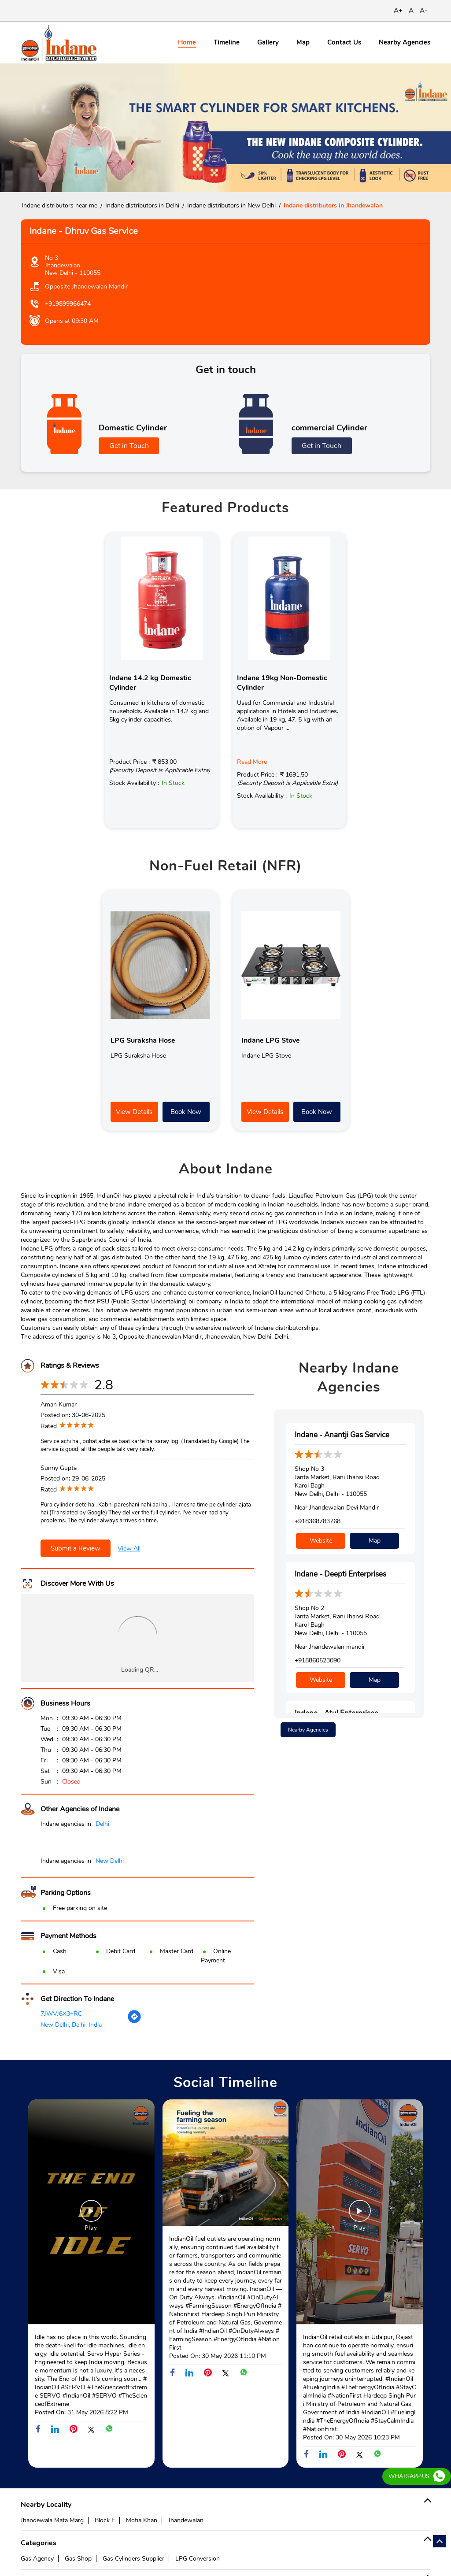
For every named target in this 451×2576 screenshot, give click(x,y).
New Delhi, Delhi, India (71, 2025)
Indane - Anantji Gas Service (342, 1435)
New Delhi (110, 1861)
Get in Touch (129, 446)
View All (129, 1548)
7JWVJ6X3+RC (61, 2014)
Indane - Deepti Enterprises (340, 1574)
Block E (105, 2520)
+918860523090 (317, 1660)
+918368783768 (317, 1521)
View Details (134, 1111)
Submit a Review (75, 1548)
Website (321, 1540)
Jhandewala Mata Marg (52, 2520)
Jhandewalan (185, 2520)
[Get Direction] (134, 2021)
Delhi (102, 1824)
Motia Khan (141, 2520)
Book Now (185, 1111)
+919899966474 (68, 304)
